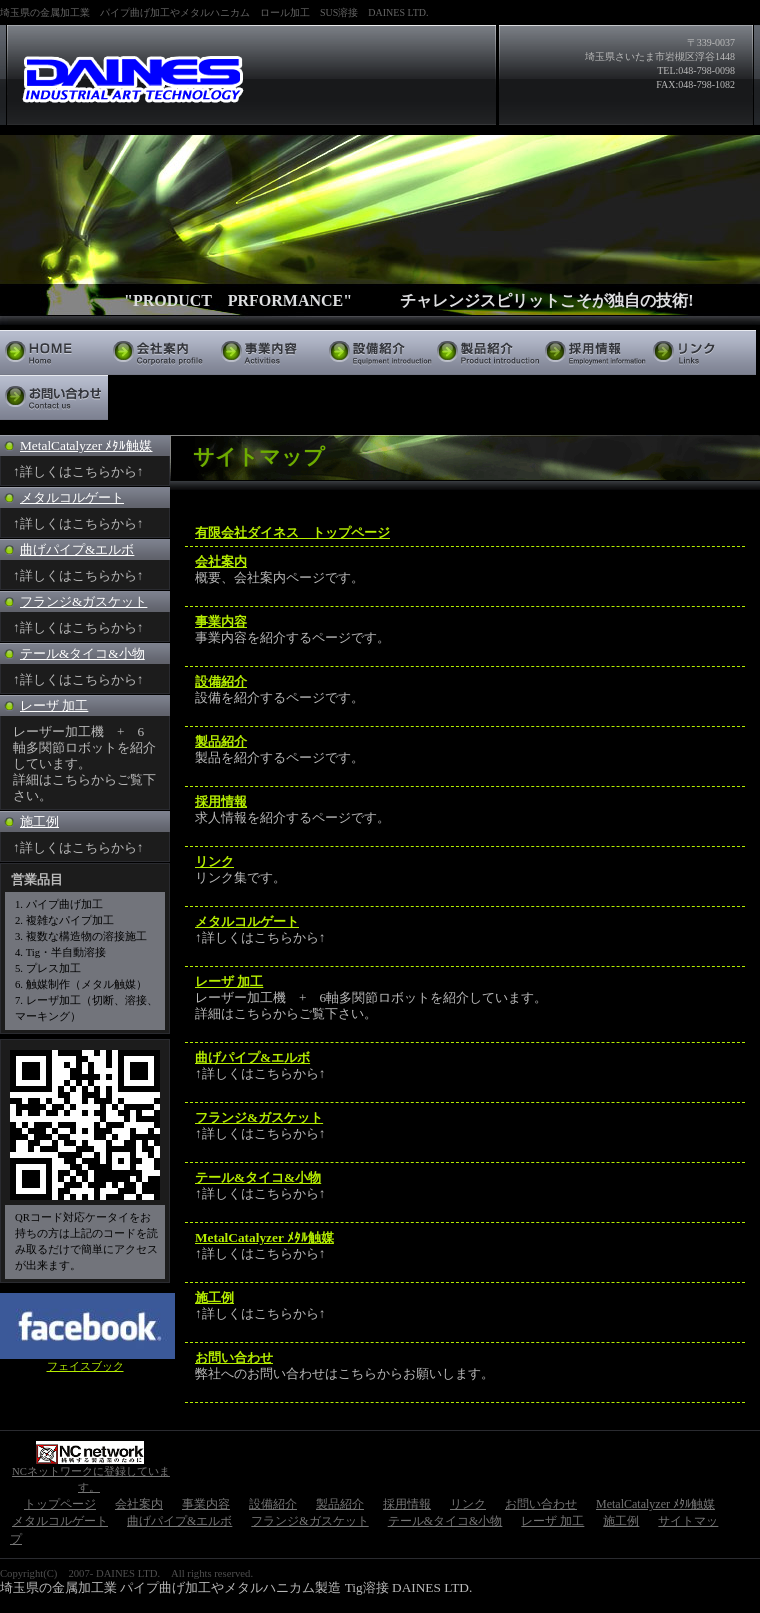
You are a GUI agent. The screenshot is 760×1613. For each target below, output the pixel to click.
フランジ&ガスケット (83, 601)
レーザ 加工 (54, 705)
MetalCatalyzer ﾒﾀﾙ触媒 (86, 445)
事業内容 (270, 352)
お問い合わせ (54, 397)
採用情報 (594, 352)
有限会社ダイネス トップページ (292, 532)
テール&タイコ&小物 (82, 653)
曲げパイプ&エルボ (77, 549)
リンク (702, 352)
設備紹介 (378, 352)
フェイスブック (85, 1366)
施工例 (39, 821)
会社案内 (162, 352)
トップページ (54, 352)
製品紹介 (486, 352)
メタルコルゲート (72, 497)
